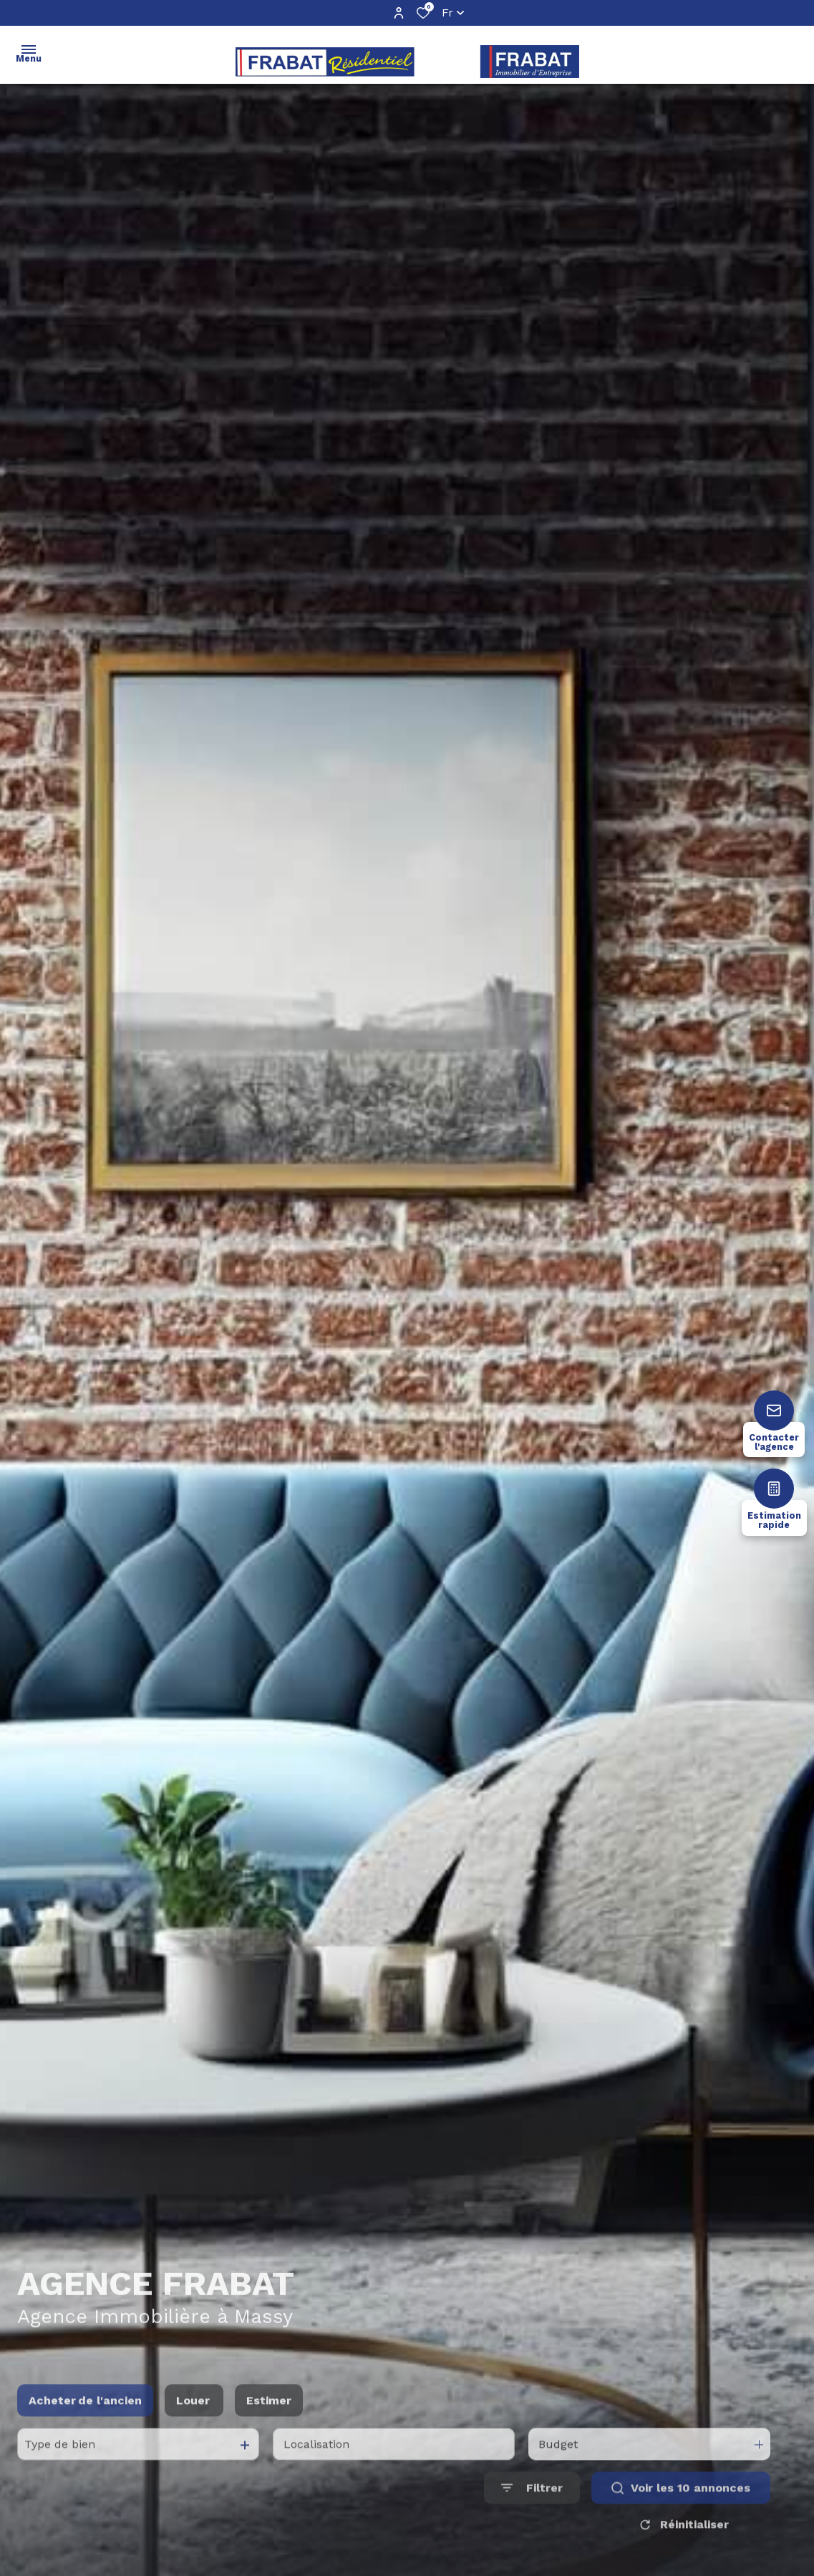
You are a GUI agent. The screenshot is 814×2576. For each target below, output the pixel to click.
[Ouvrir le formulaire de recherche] (532, 2505)
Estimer (268, 2417)
